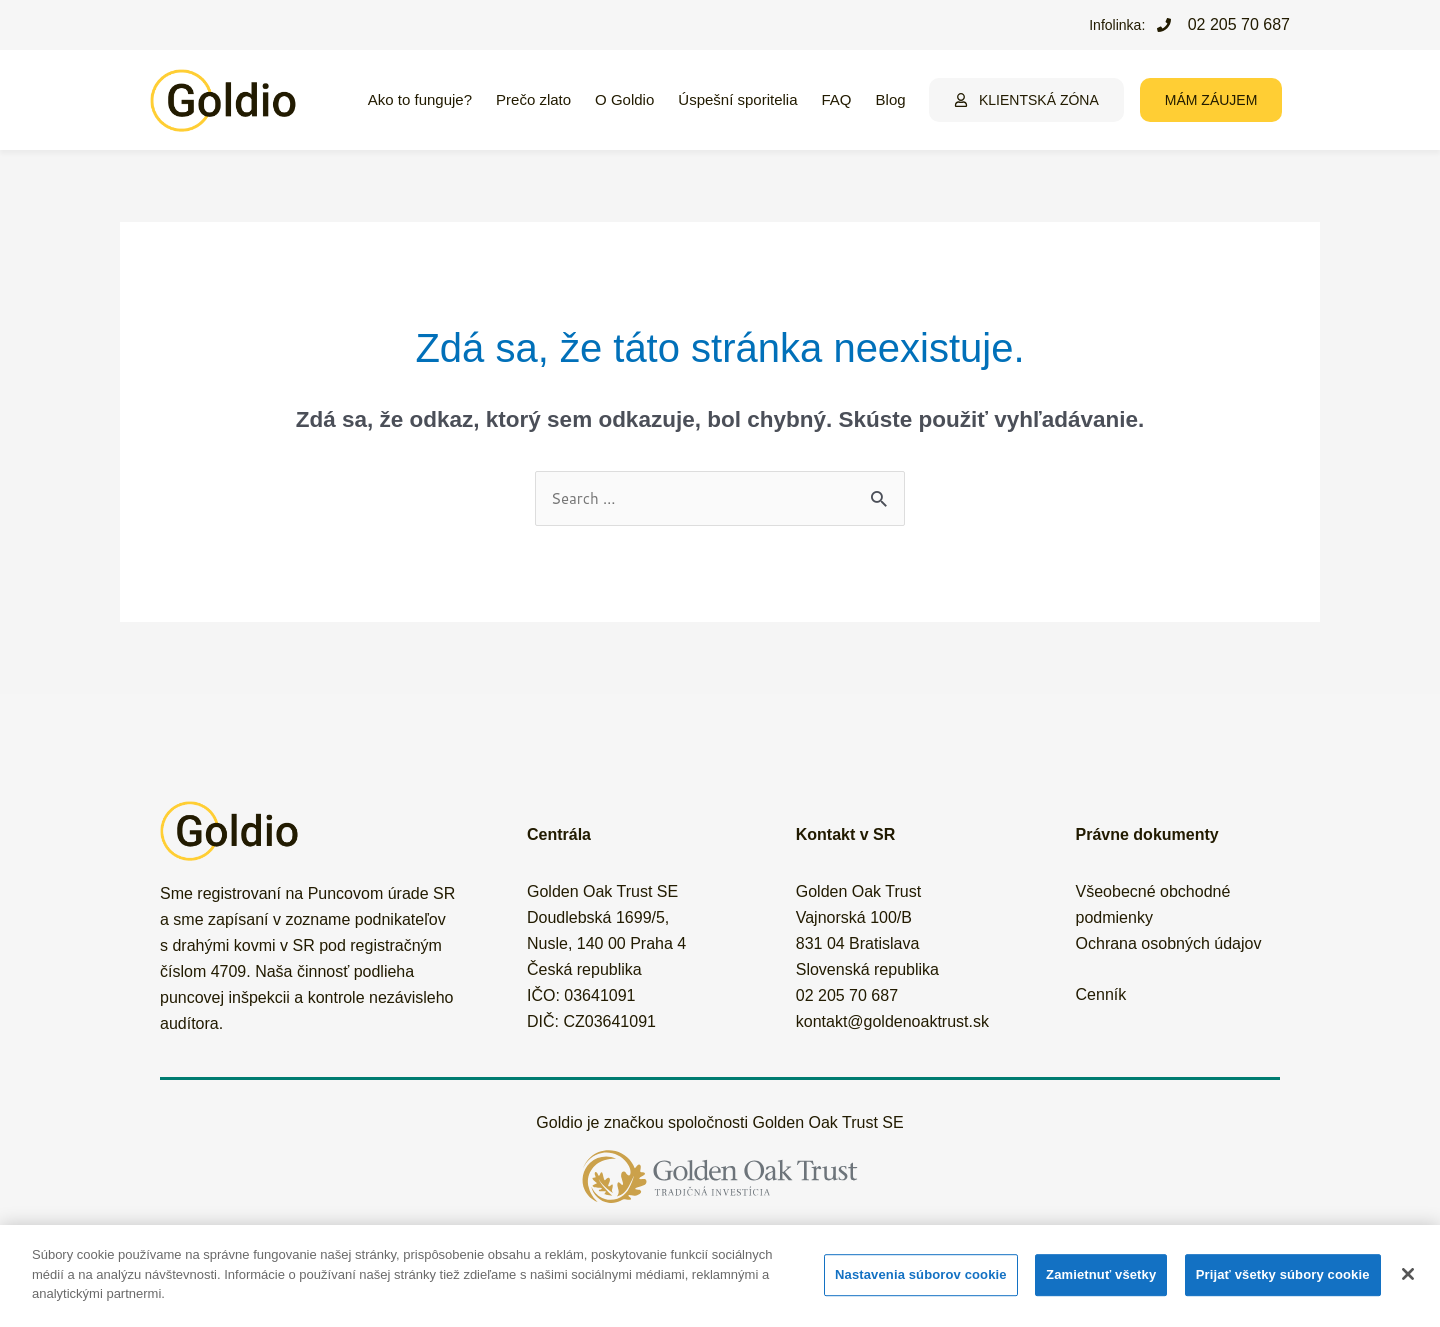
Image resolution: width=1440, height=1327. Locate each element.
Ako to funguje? (420, 99)
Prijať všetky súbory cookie (1283, 1274)
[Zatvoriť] (1408, 1274)
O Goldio (624, 99)
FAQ (837, 99)
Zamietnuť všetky (1101, 1274)
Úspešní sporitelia (737, 99)
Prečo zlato (533, 99)
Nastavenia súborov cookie (921, 1274)
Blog (891, 99)
